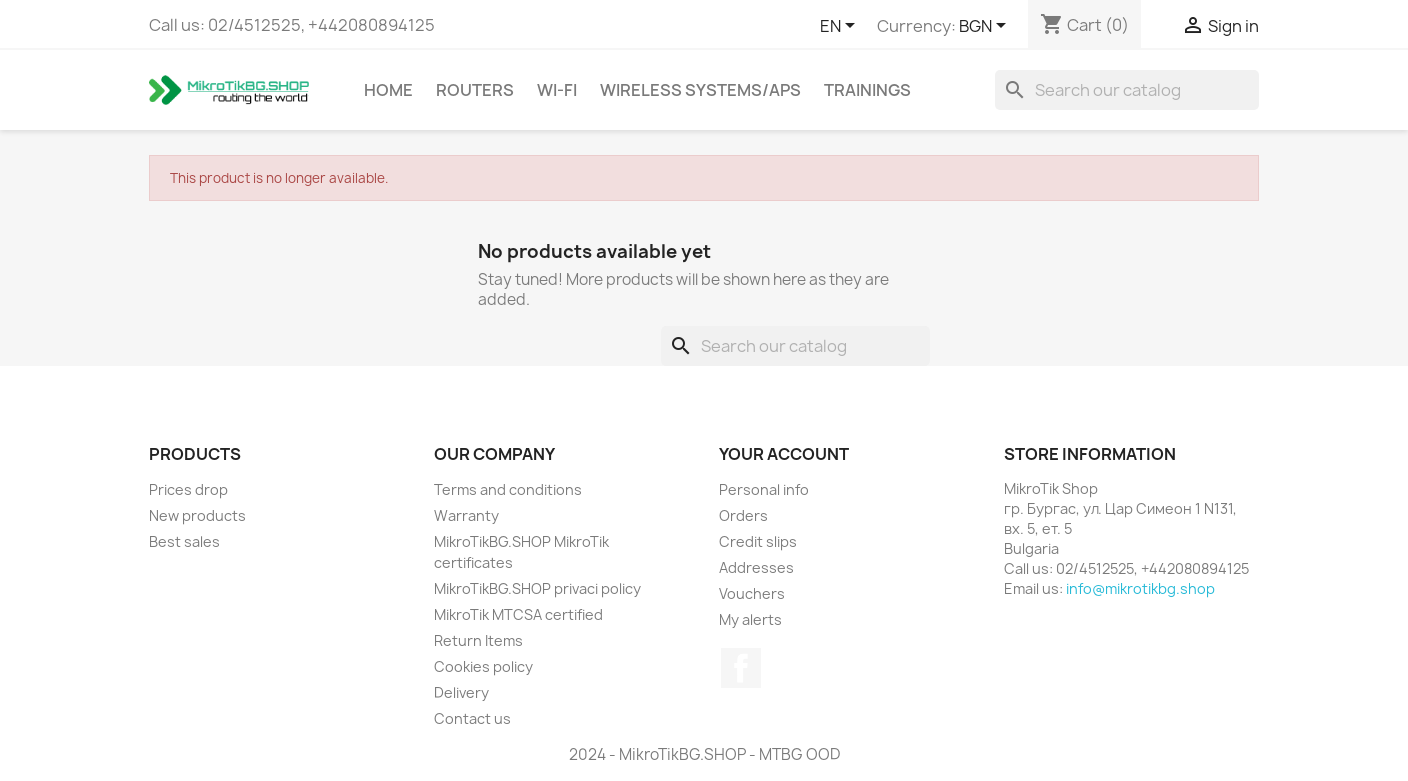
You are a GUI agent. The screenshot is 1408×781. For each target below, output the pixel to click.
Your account (784, 454)
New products (197, 515)
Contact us (472, 718)
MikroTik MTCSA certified (518, 614)
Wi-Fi (557, 90)
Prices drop (188, 489)
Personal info (764, 489)
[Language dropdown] (841, 27)
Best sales (184, 541)
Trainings (867, 90)
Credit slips (758, 541)
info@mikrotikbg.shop (1140, 588)
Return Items (478, 640)
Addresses (756, 567)
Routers (475, 90)
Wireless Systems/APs (700, 90)
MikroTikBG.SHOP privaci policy (537, 588)
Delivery (461, 692)
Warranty (466, 515)
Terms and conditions (508, 489)
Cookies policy (483, 666)
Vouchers (752, 593)
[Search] (1127, 90)
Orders (743, 515)
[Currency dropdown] (986, 27)
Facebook (741, 668)
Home (388, 90)
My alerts (750, 619)
